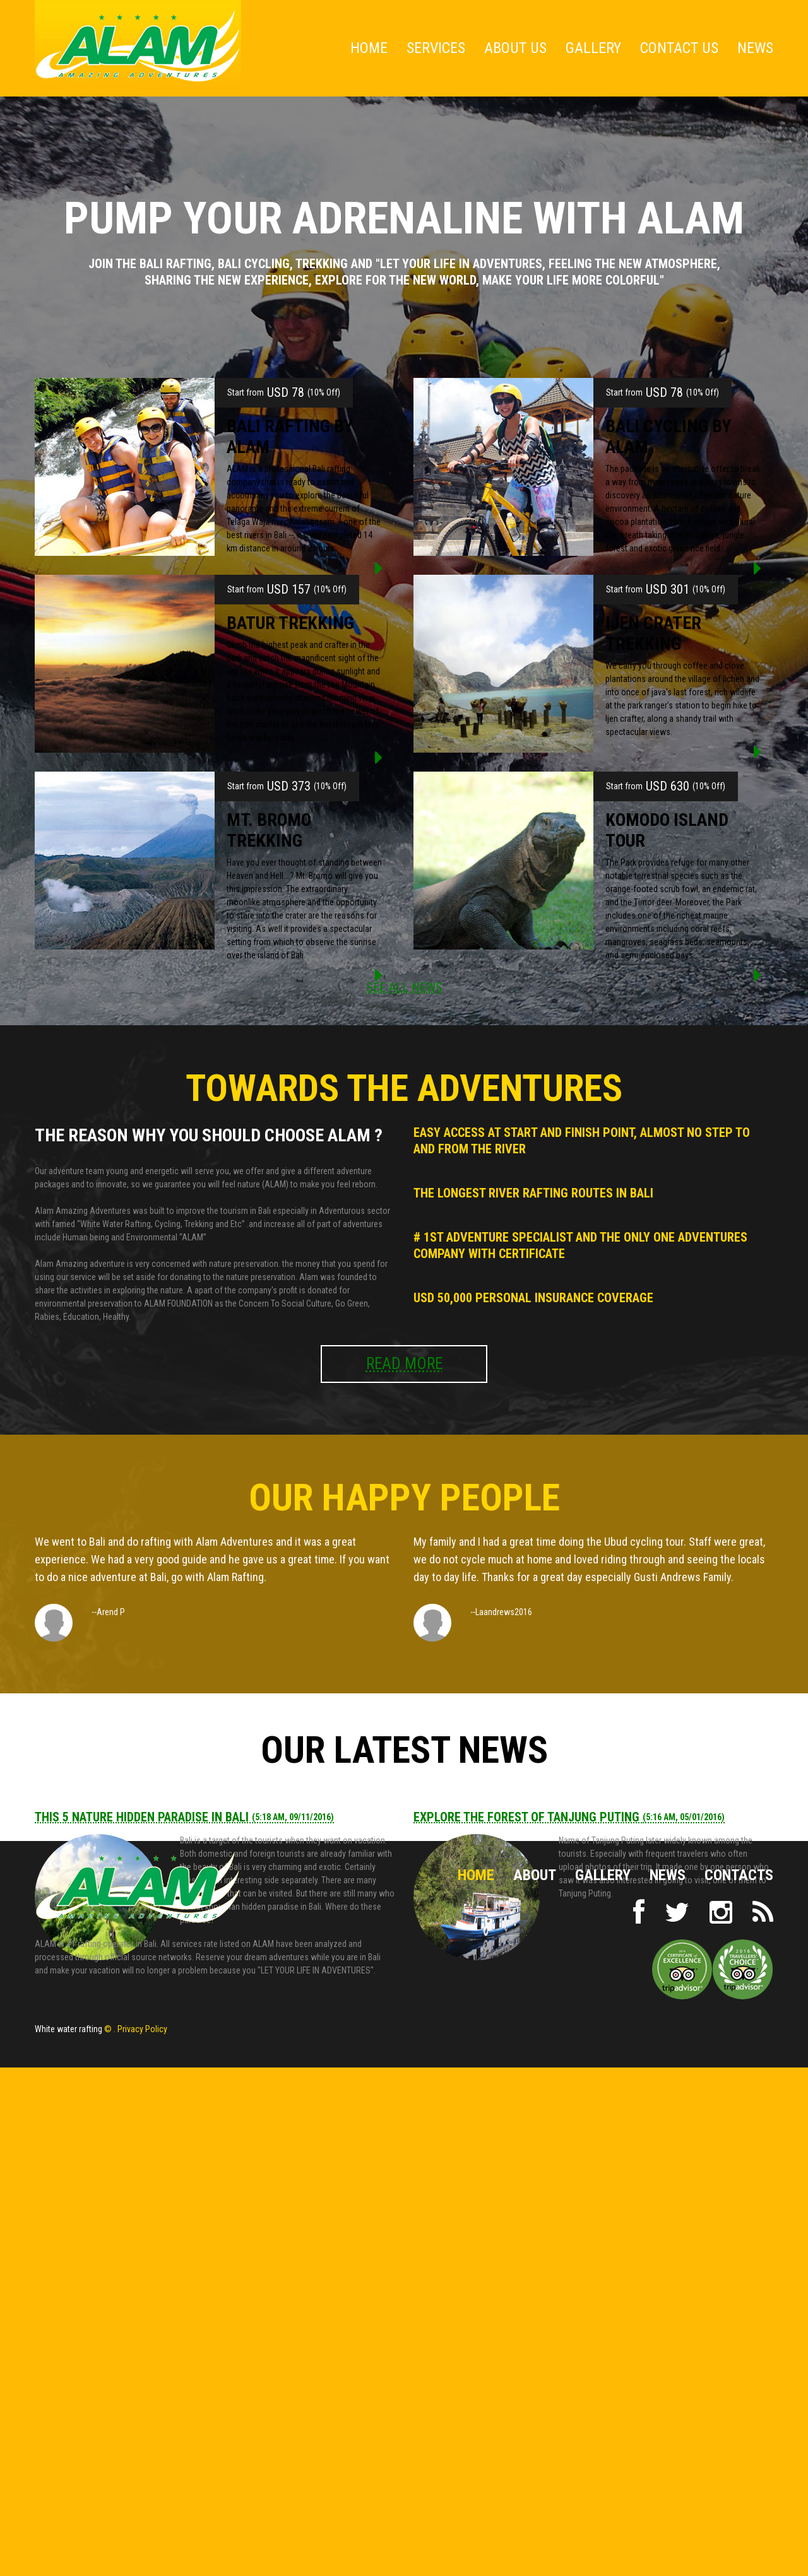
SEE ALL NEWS (404, 987)
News (755, 48)
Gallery (593, 48)
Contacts (738, 1875)
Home (369, 48)
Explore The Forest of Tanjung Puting (569, 1817)
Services (436, 48)
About (534, 1875)
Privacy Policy (142, 2029)
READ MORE (404, 1364)
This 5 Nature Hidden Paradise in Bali (184, 1817)
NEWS (668, 1875)
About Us (515, 48)
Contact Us (679, 48)
